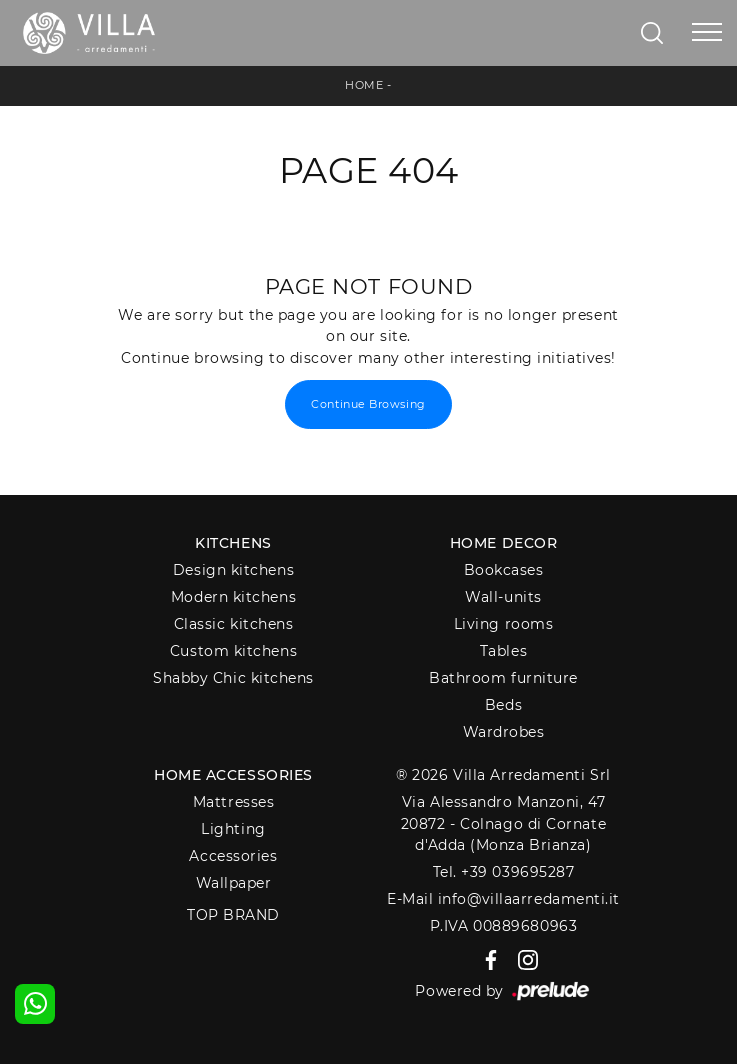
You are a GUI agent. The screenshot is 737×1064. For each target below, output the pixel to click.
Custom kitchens (233, 651)
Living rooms (504, 624)
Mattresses (234, 802)
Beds (503, 705)
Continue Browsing (368, 404)
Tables (503, 651)
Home (364, 85)
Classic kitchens (234, 624)
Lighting (233, 829)
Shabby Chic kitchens (233, 678)
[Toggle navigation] (707, 33)
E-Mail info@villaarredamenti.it (503, 899)
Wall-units (503, 597)
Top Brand (233, 915)
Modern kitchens (233, 597)
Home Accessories (233, 775)
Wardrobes (504, 732)
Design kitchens (233, 570)
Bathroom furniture (503, 678)
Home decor (504, 543)
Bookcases (504, 570)
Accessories (233, 856)
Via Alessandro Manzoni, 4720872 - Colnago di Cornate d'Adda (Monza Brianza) (503, 823)
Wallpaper (234, 883)
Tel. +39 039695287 (504, 872)
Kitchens (233, 543)
